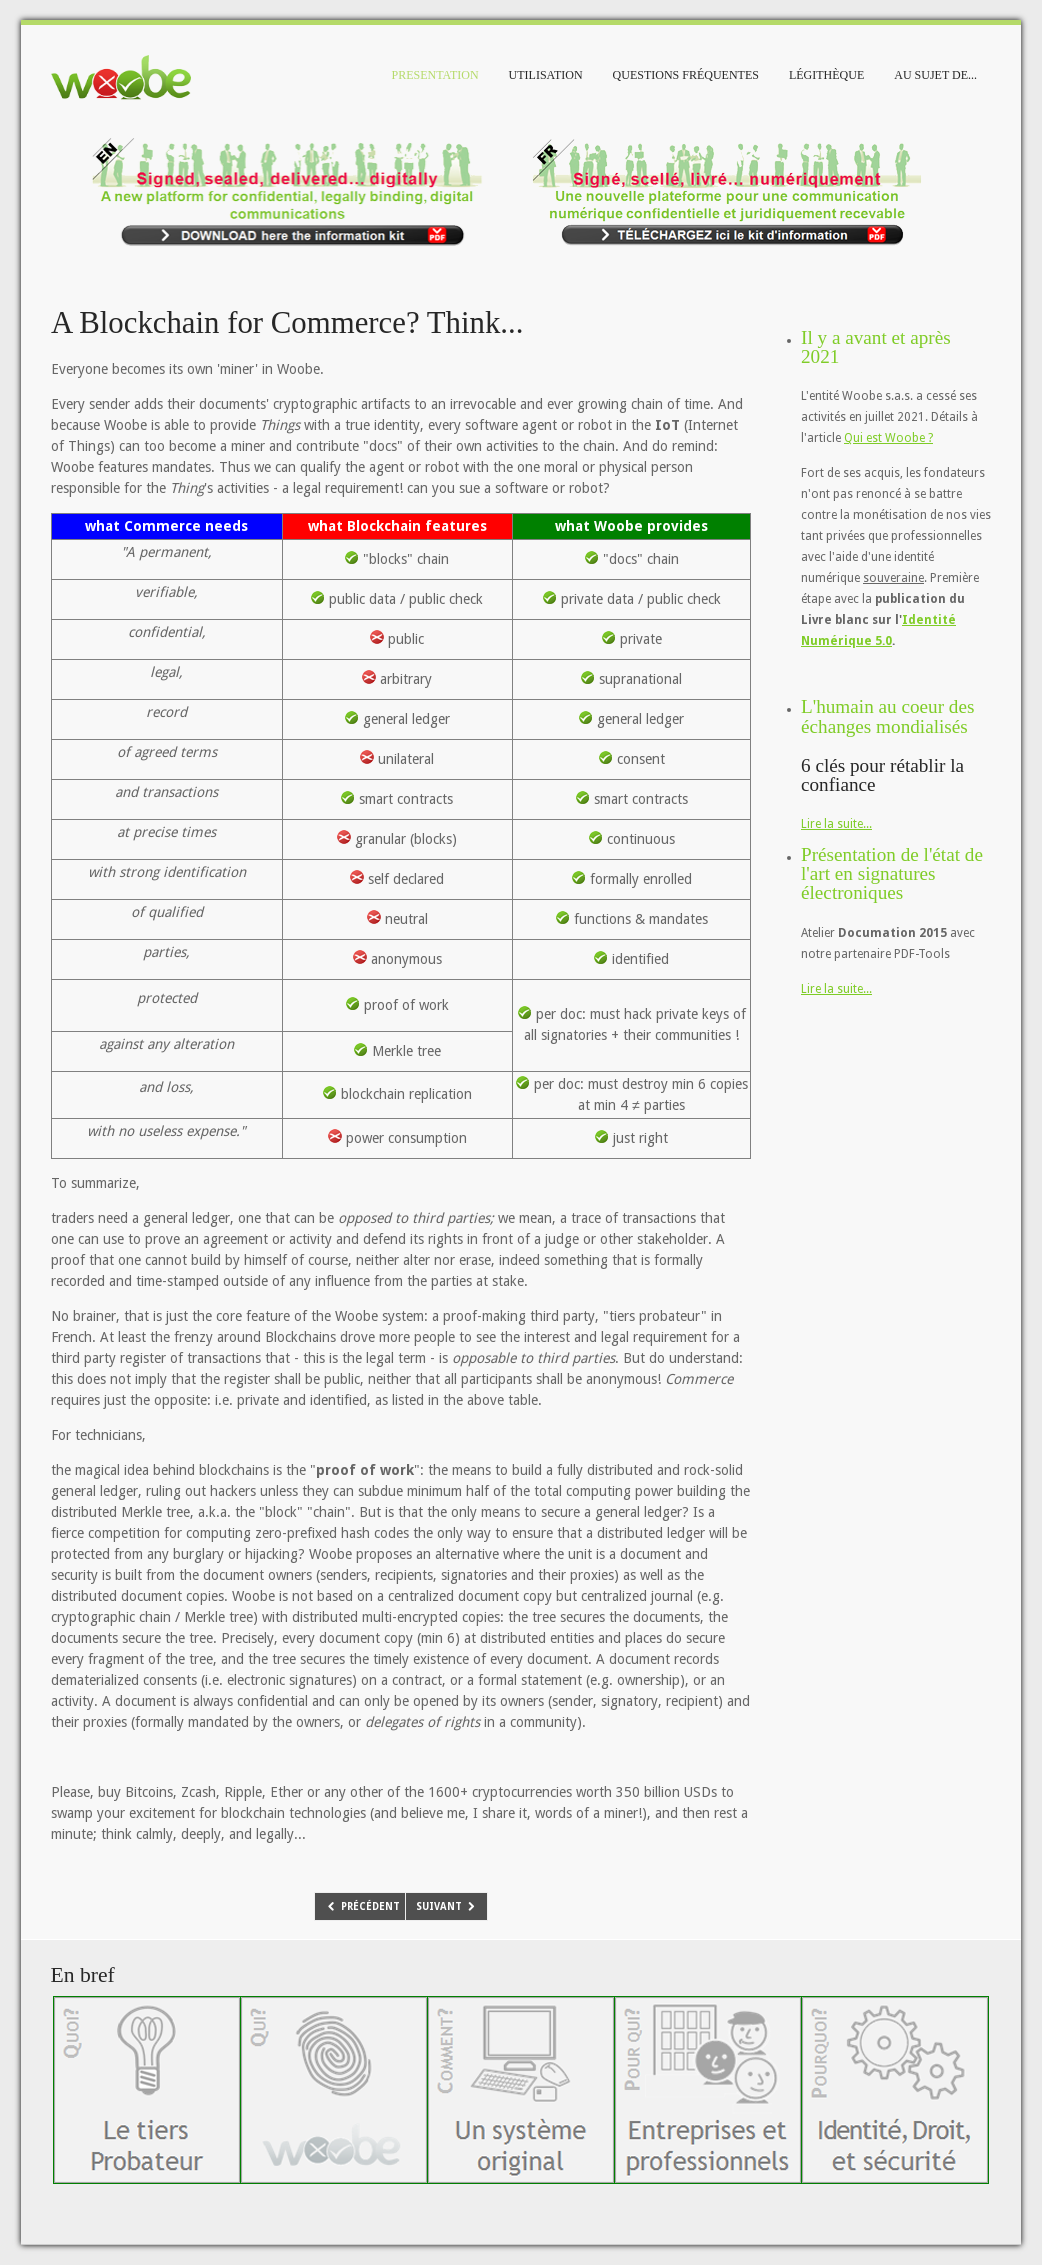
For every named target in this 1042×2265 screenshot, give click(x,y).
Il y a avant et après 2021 (876, 347)
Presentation (435, 75)
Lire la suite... (836, 824)
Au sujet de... (935, 75)
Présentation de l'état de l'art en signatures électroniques (892, 873)
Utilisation (546, 75)
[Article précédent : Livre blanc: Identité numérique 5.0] (362, 1906)
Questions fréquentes (686, 75)
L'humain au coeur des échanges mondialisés (887, 716)
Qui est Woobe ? (888, 438)
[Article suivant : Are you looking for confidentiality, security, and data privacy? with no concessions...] (447, 1906)
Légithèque (826, 75)
